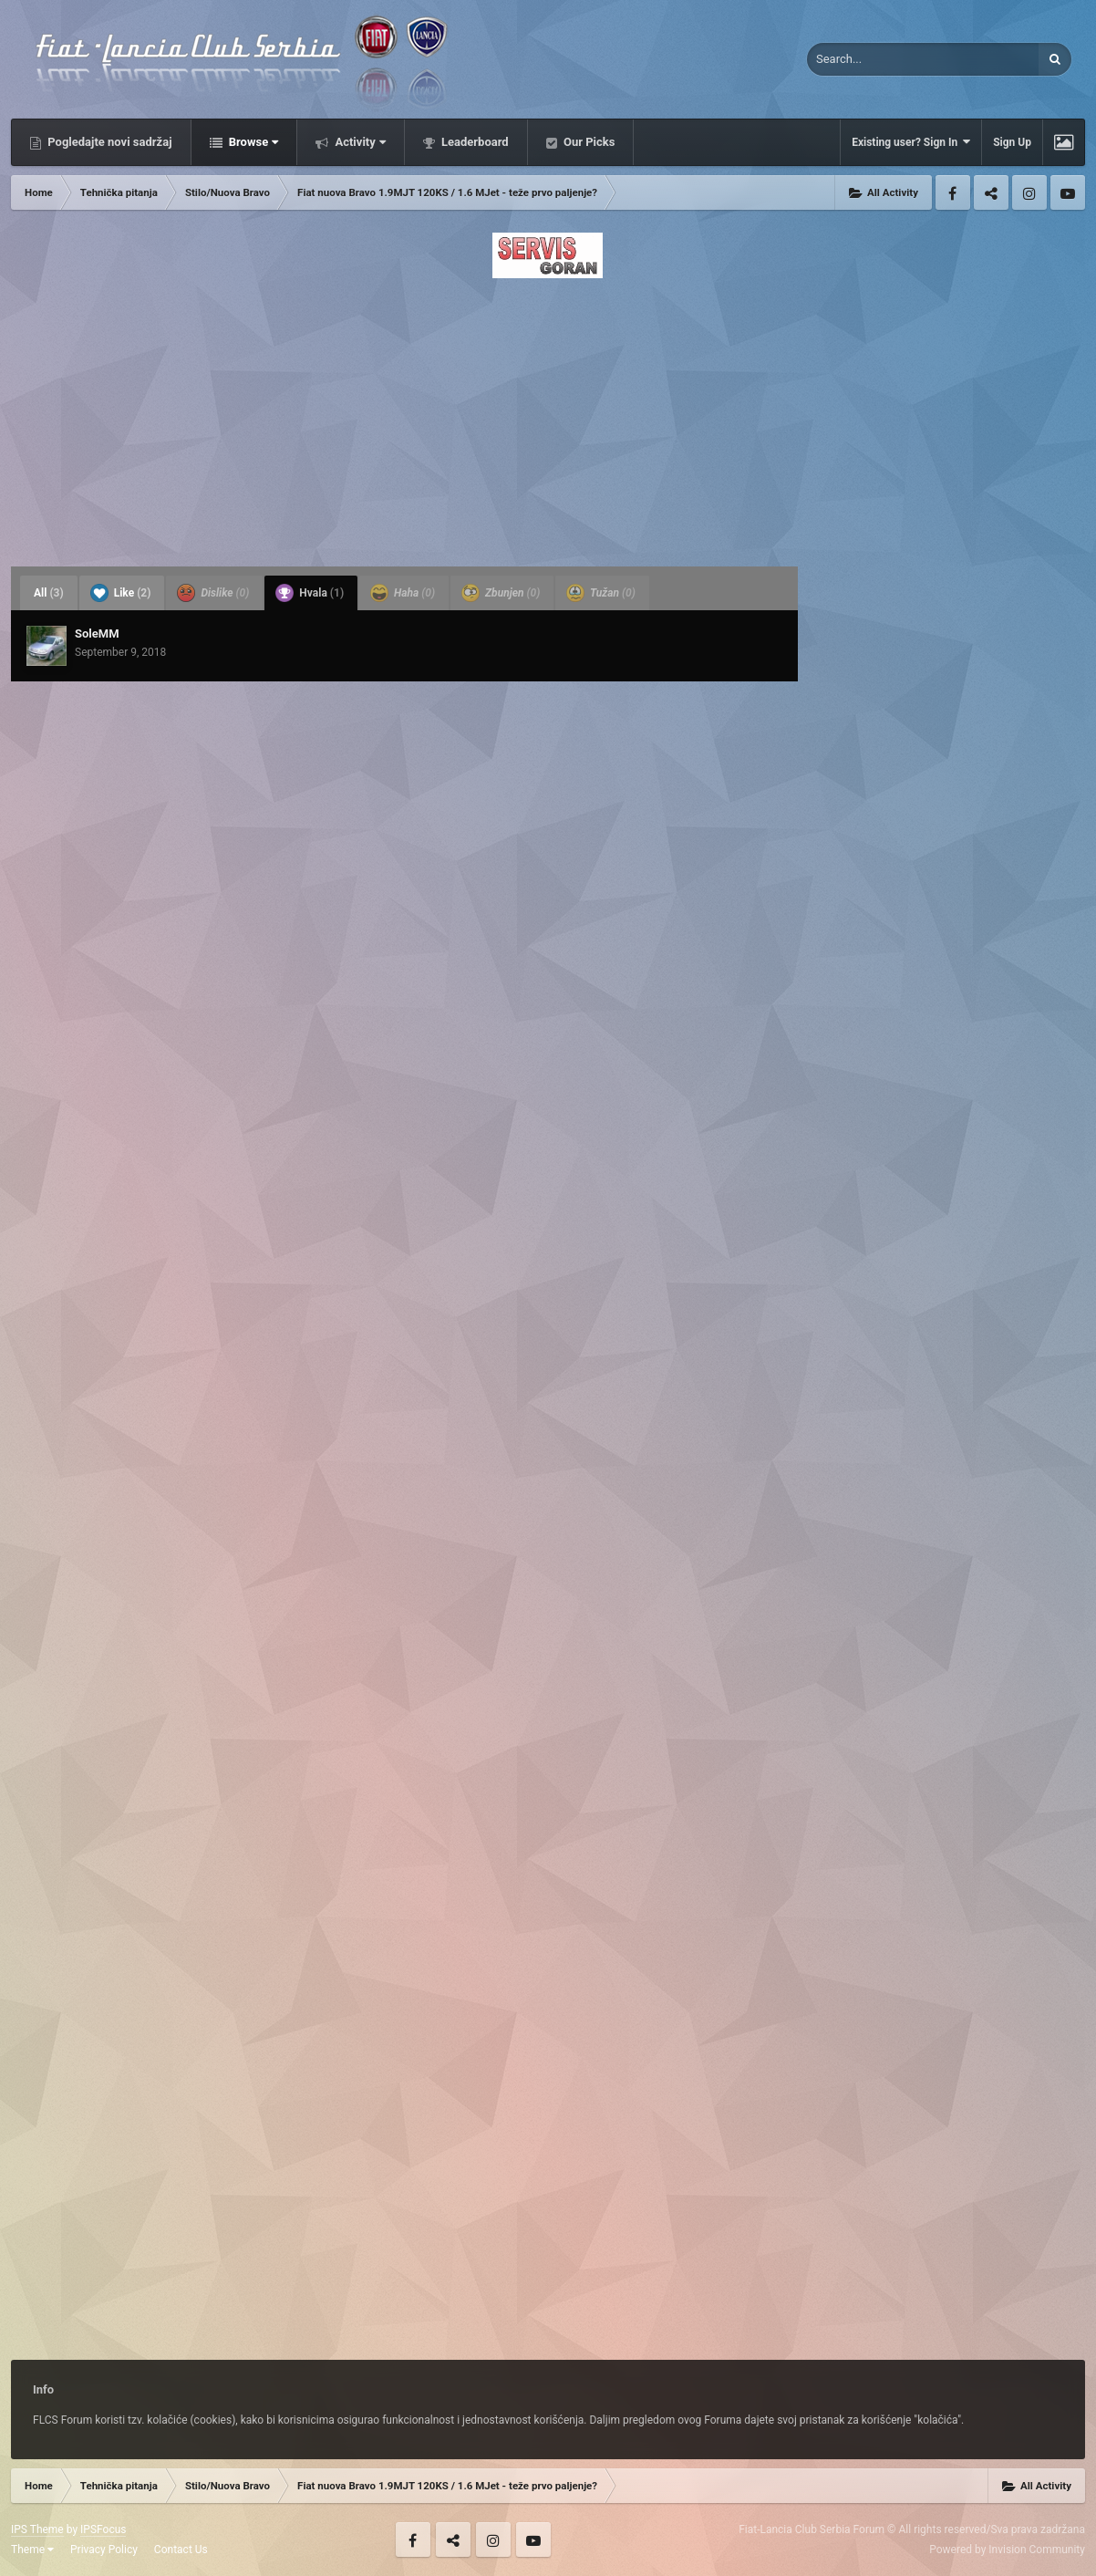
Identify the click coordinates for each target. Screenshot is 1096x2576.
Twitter (991, 192)
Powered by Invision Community (1007, 2549)
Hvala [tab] (309, 593)
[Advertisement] (548, 417)
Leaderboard (474, 142)
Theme (32, 2549)
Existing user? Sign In (911, 142)
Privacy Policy (104, 2549)
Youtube (1067, 192)
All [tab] (49, 593)
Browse (252, 142)
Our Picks (588, 142)
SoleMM (97, 633)
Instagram (1029, 192)
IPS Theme (37, 2529)
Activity (359, 142)
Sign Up (1012, 142)
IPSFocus (103, 2529)
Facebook (953, 192)
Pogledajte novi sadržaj (108, 142)
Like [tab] (120, 593)
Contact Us (181, 2549)
